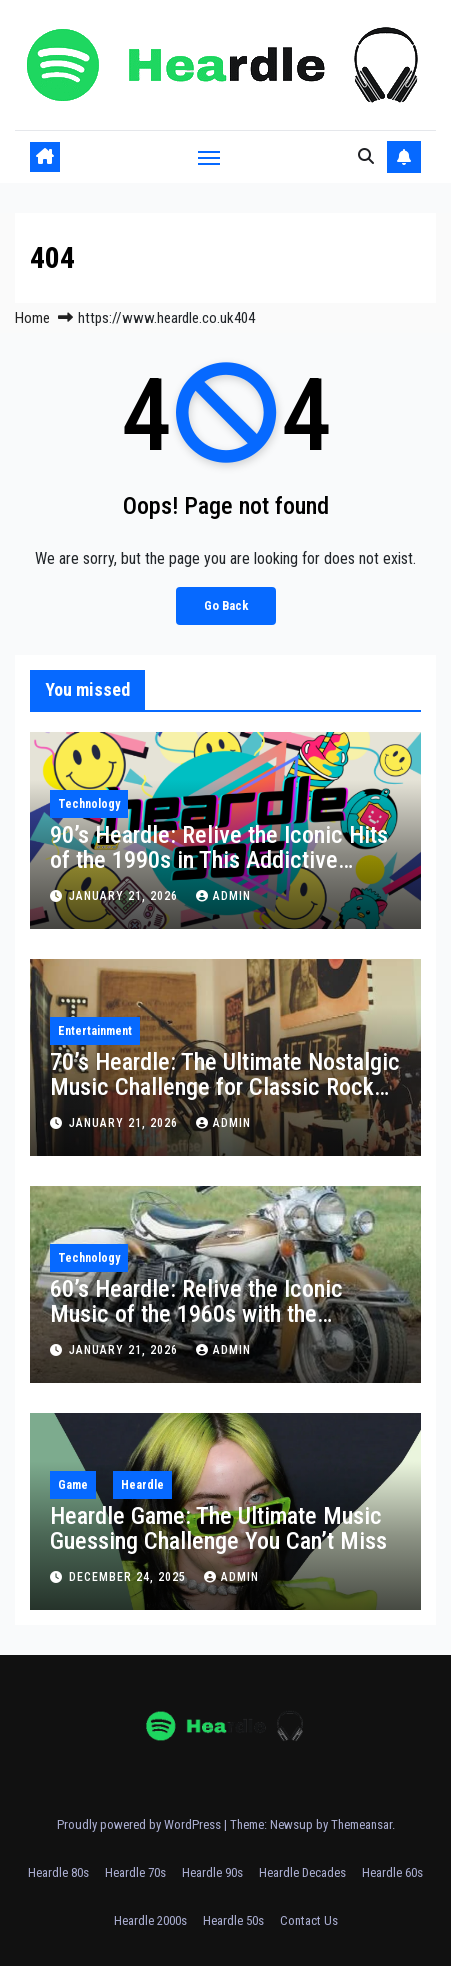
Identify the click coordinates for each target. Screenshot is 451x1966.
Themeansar (361, 1824)
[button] (366, 156)
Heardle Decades (302, 1872)
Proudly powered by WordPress (140, 1824)
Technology (89, 804)
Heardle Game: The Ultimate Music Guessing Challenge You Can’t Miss (218, 1528)
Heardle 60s (392, 1872)
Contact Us (309, 1920)
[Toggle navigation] (209, 157)
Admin (223, 896)
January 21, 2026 (125, 896)
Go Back (226, 605)
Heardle (142, 1485)
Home (32, 318)
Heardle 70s (135, 1872)
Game (73, 1485)
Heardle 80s (58, 1872)
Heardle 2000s (150, 1920)
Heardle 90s (212, 1872)
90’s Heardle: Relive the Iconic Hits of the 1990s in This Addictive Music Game (219, 860)
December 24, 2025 (129, 1577)
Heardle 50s (233, 1920)
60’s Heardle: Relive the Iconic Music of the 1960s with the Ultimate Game (196, 1314)
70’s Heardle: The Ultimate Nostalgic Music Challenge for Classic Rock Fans (225, 1087)
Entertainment (95, 1031)
